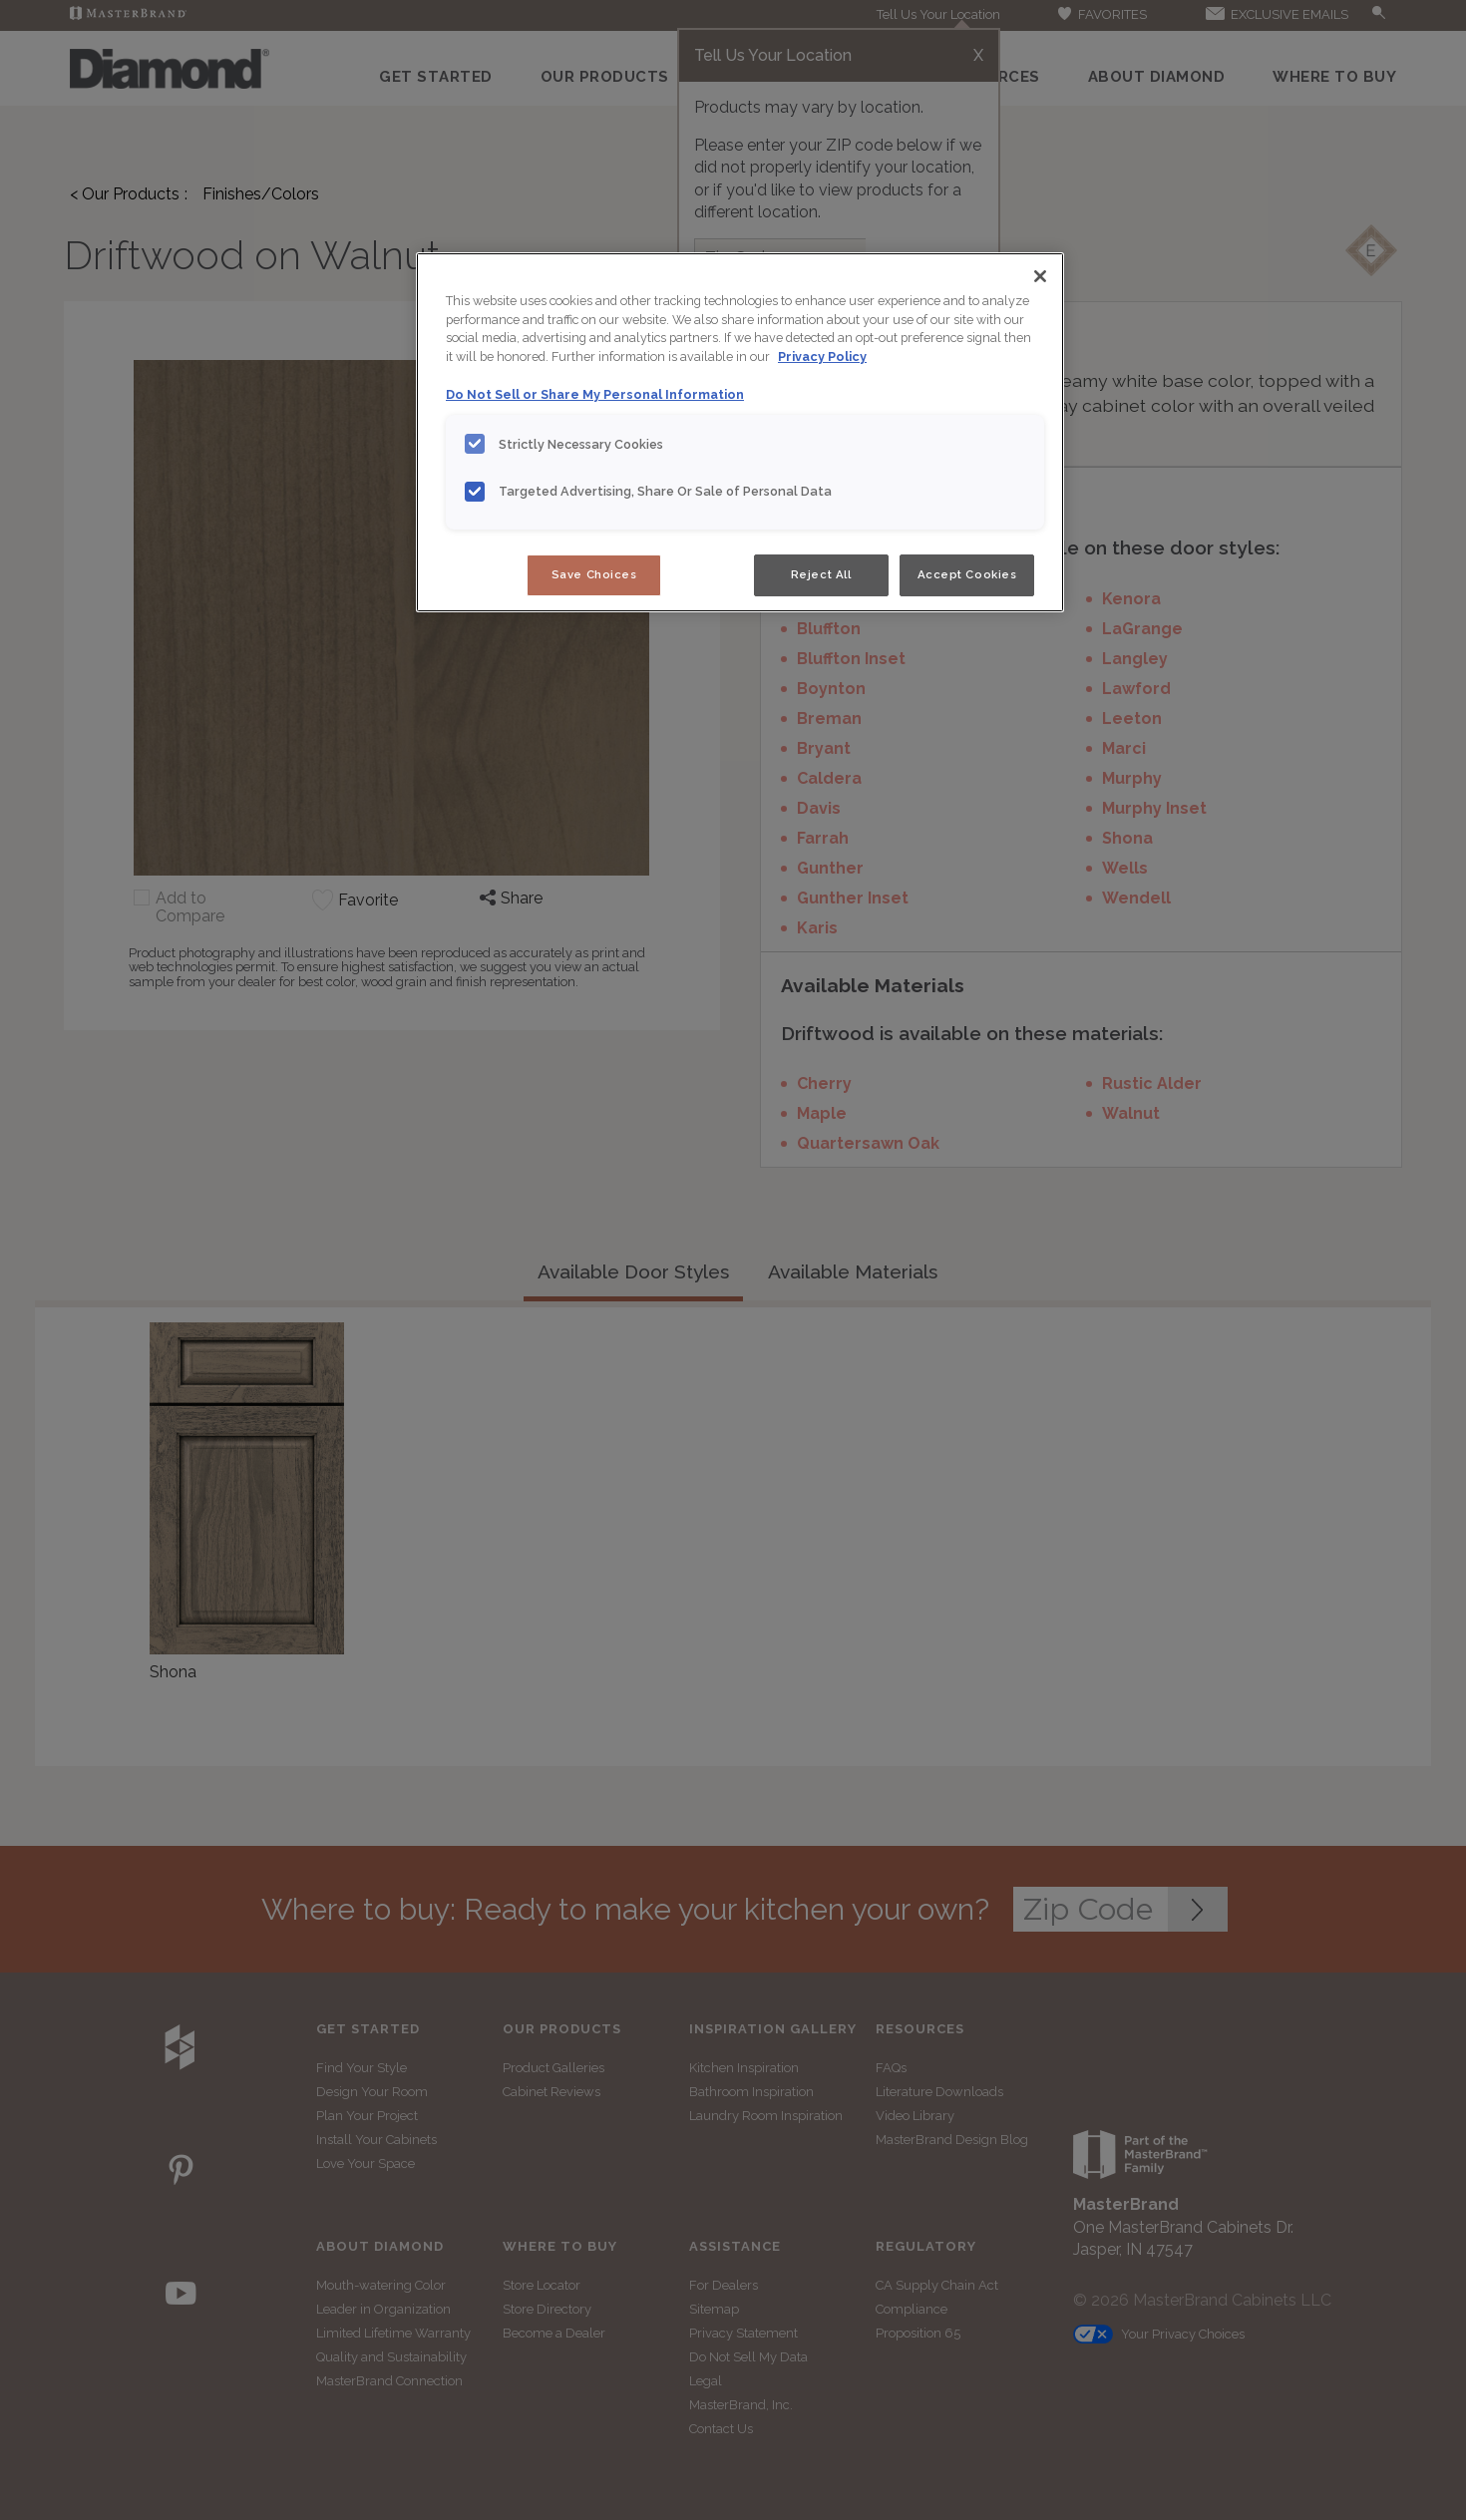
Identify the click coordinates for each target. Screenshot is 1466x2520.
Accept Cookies (967, 574)
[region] (740, 432)
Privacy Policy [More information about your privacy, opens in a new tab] (822, 356)
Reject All (821, 574)
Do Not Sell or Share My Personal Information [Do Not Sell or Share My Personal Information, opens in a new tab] (595, 394)
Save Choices (594, 574)
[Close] (1040, 276)
